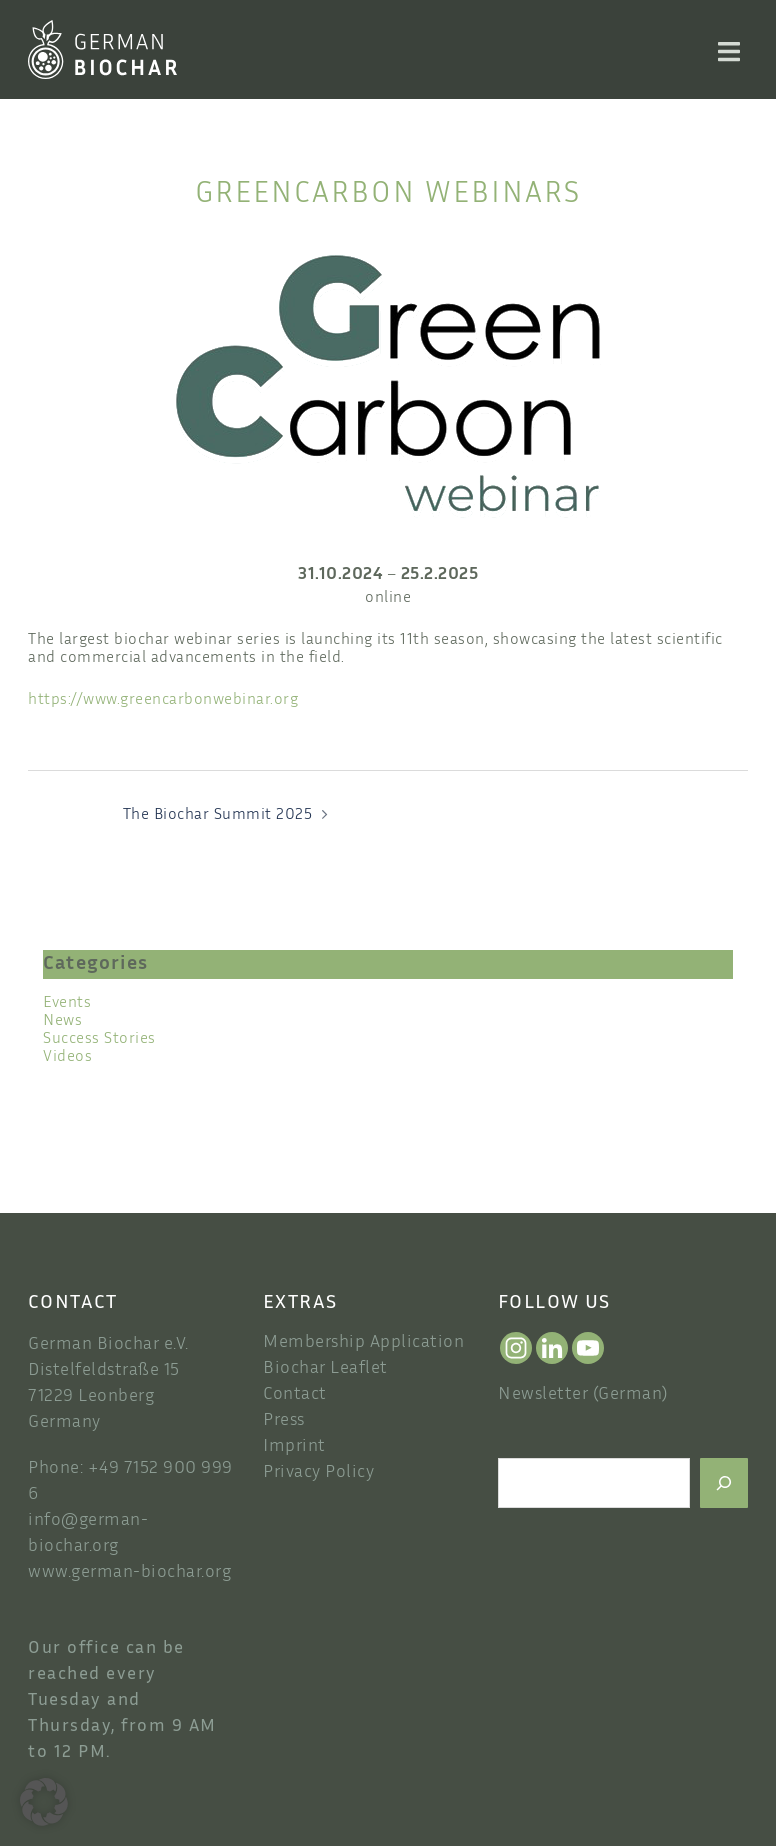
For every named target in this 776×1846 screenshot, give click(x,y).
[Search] (724, 1483)
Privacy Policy (318, 1473)
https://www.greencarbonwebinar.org (163, 700)
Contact (295, 1395)
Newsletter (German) (583, 1395)
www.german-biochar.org (129, 1573)
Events (67, 1003)
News (62, 1021)
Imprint (294, 1447)
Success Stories (99, 1039)
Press (284, 1421)
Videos (67, 1057)
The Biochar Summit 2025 (218, 815)
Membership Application (363, 1343)
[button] (44, 1802)
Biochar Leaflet (325, 1369)
